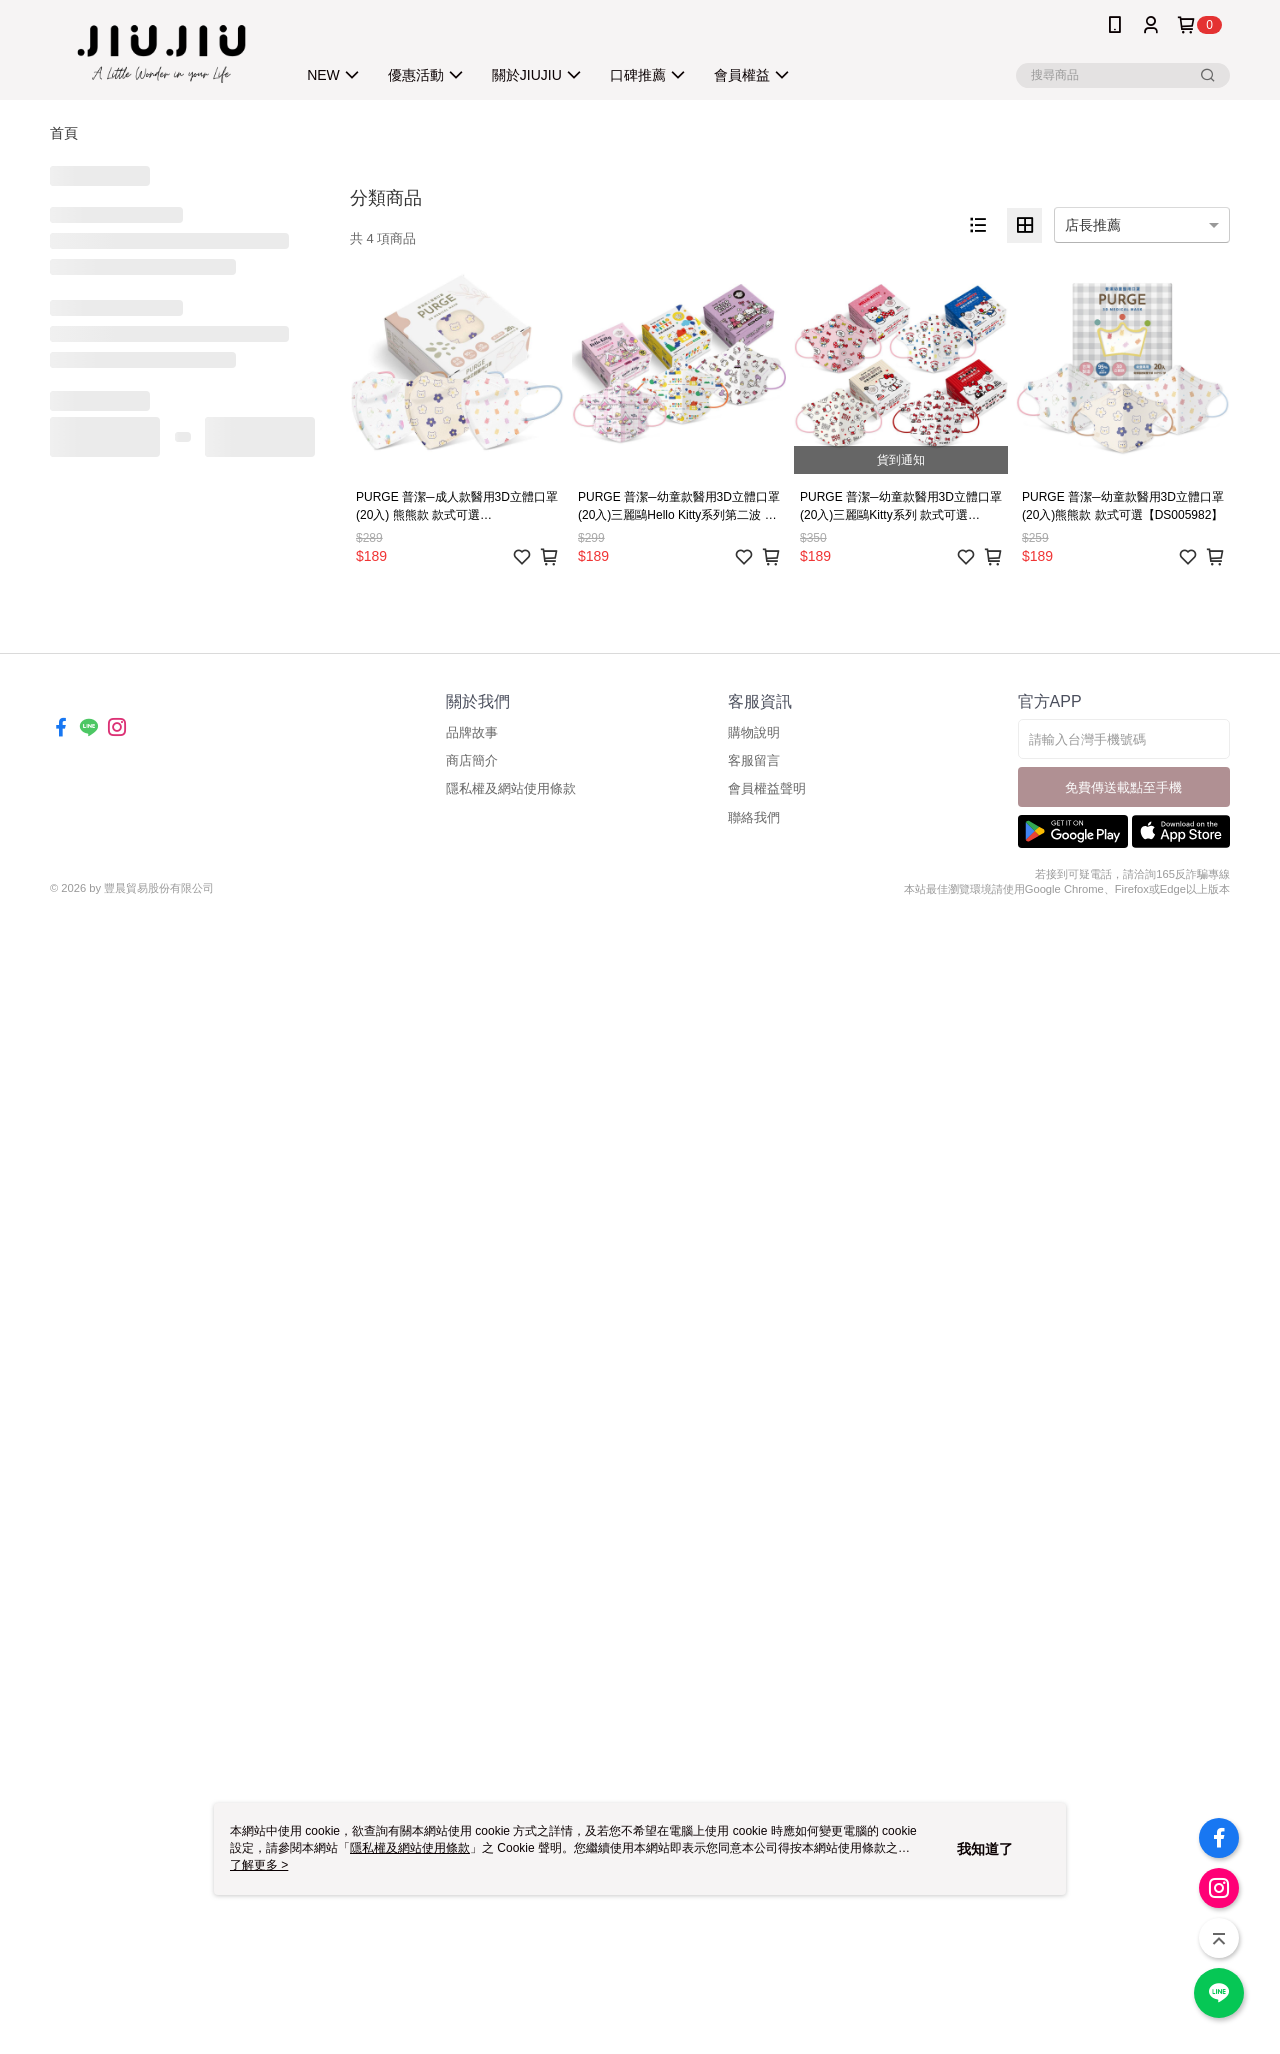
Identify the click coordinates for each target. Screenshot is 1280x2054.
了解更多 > (259, 1865)
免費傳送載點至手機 (1123, 787)
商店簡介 (472, 760)
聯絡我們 (754, 817)
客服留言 (754, 760)
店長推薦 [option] (1093, 225)
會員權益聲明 (767, 788)
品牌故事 (472, 732)
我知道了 (985, 1849)
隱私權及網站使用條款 (511, 788)
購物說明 (754, 732)
